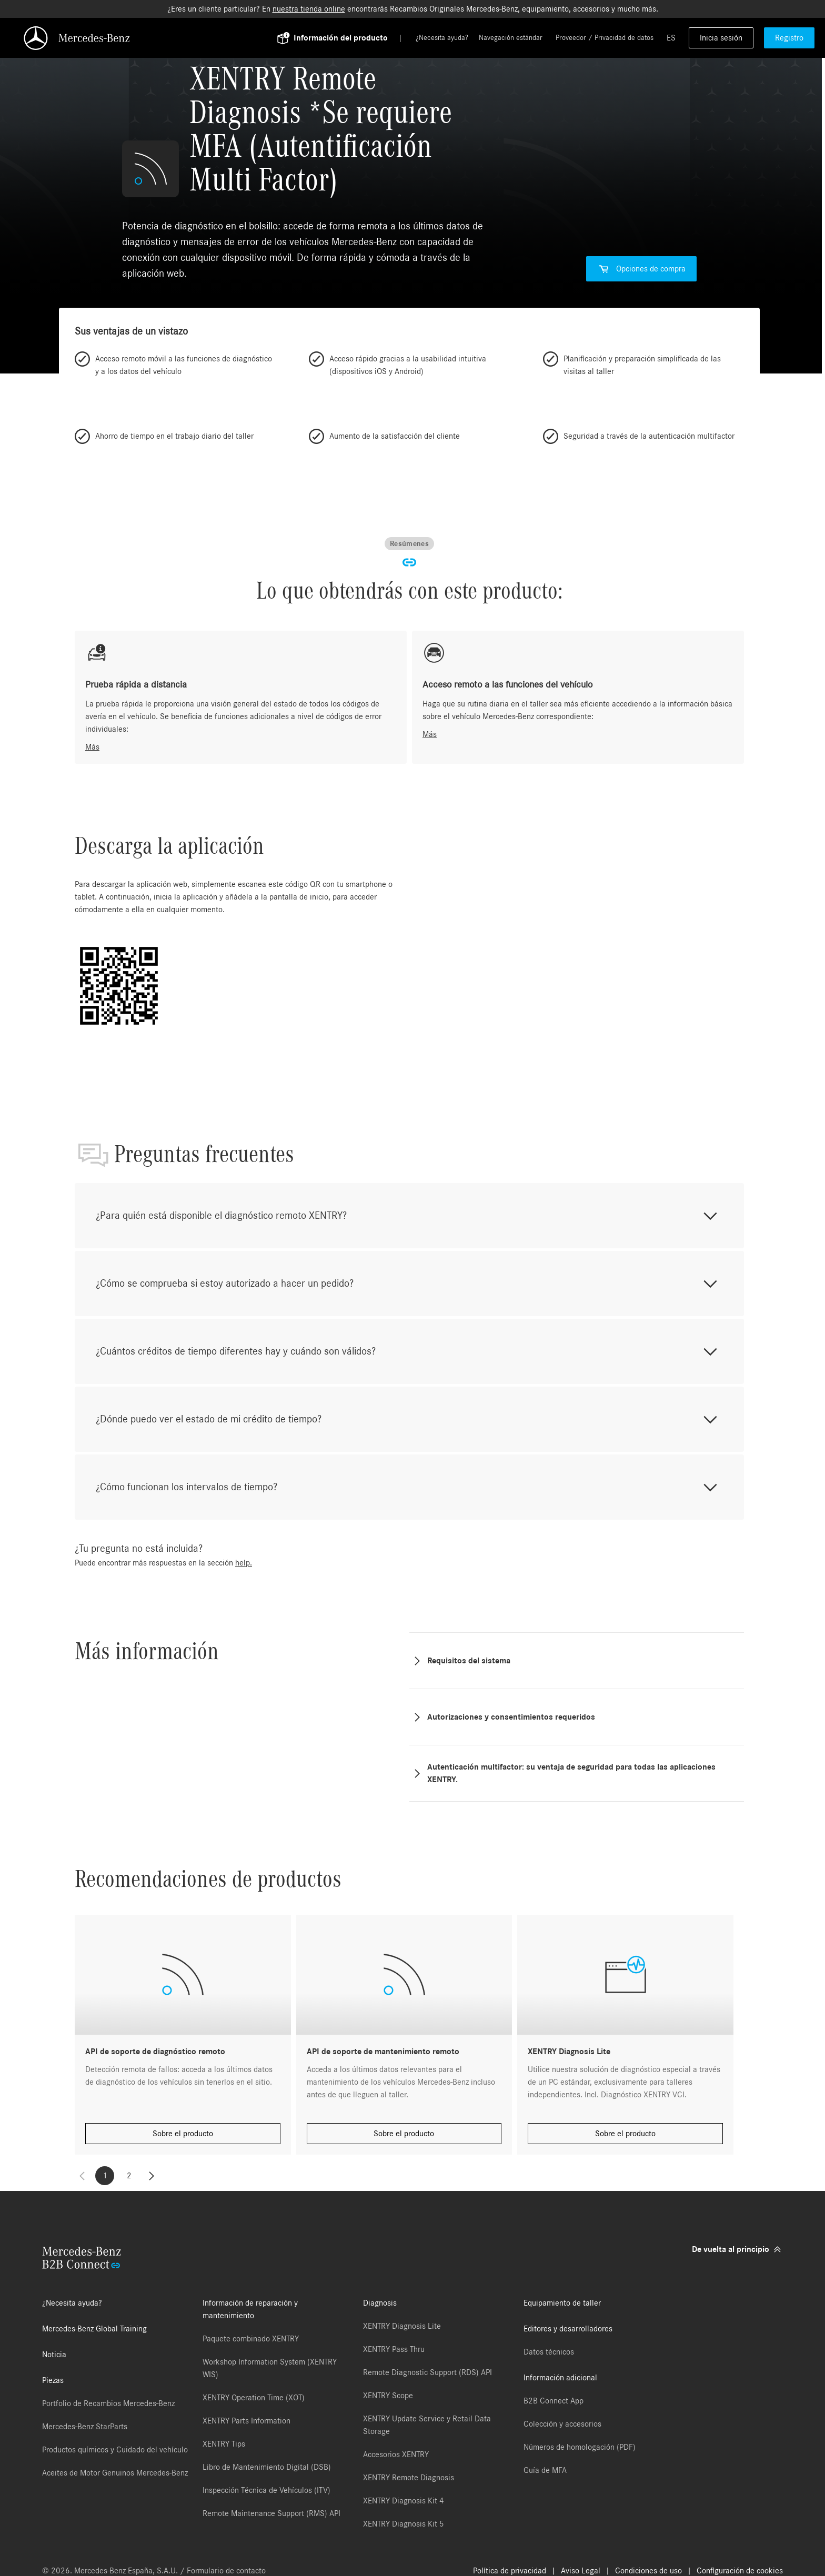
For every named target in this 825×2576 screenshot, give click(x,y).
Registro (789, 38)
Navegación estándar (510, 38)
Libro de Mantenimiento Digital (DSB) (267, 2467)
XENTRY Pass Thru (394, 2349)
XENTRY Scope (388, 2395)
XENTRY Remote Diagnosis (408, 2477)
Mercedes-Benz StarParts (84, 2426)
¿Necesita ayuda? (442, 38)
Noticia (54, 2354)
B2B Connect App (553, 2401)
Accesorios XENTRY (396, 2454)
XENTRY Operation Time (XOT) (254, 2397)
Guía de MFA (545, 2470)
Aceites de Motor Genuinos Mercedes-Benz (115, 2473)
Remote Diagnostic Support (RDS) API (427, 2372)
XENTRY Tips (224, 2444)
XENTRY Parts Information (246, 2421)
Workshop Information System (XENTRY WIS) (270, 2368)
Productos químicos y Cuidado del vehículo (115, 2450)
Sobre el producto (183, 2133)
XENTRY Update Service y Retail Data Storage (427, 2425)
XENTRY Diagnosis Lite (402, 2326)
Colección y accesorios (562, 2424)
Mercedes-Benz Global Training (94, 2329)
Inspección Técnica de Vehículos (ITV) (266, 2490)
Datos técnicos (549, 2352)
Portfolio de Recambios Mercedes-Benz (108, 2403)
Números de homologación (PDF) (580, 2447)
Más (92, 747)
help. (243, 1563)
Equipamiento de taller (562, 2303)
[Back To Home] (155, 38)
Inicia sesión (721, 38)
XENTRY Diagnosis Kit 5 (403, 2524)
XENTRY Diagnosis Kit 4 (403, 2501)
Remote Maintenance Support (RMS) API (271, 2513)
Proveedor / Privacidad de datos (604, 38)
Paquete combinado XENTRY (251, 2339)
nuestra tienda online (309, 9)
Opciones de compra (641, 269)
